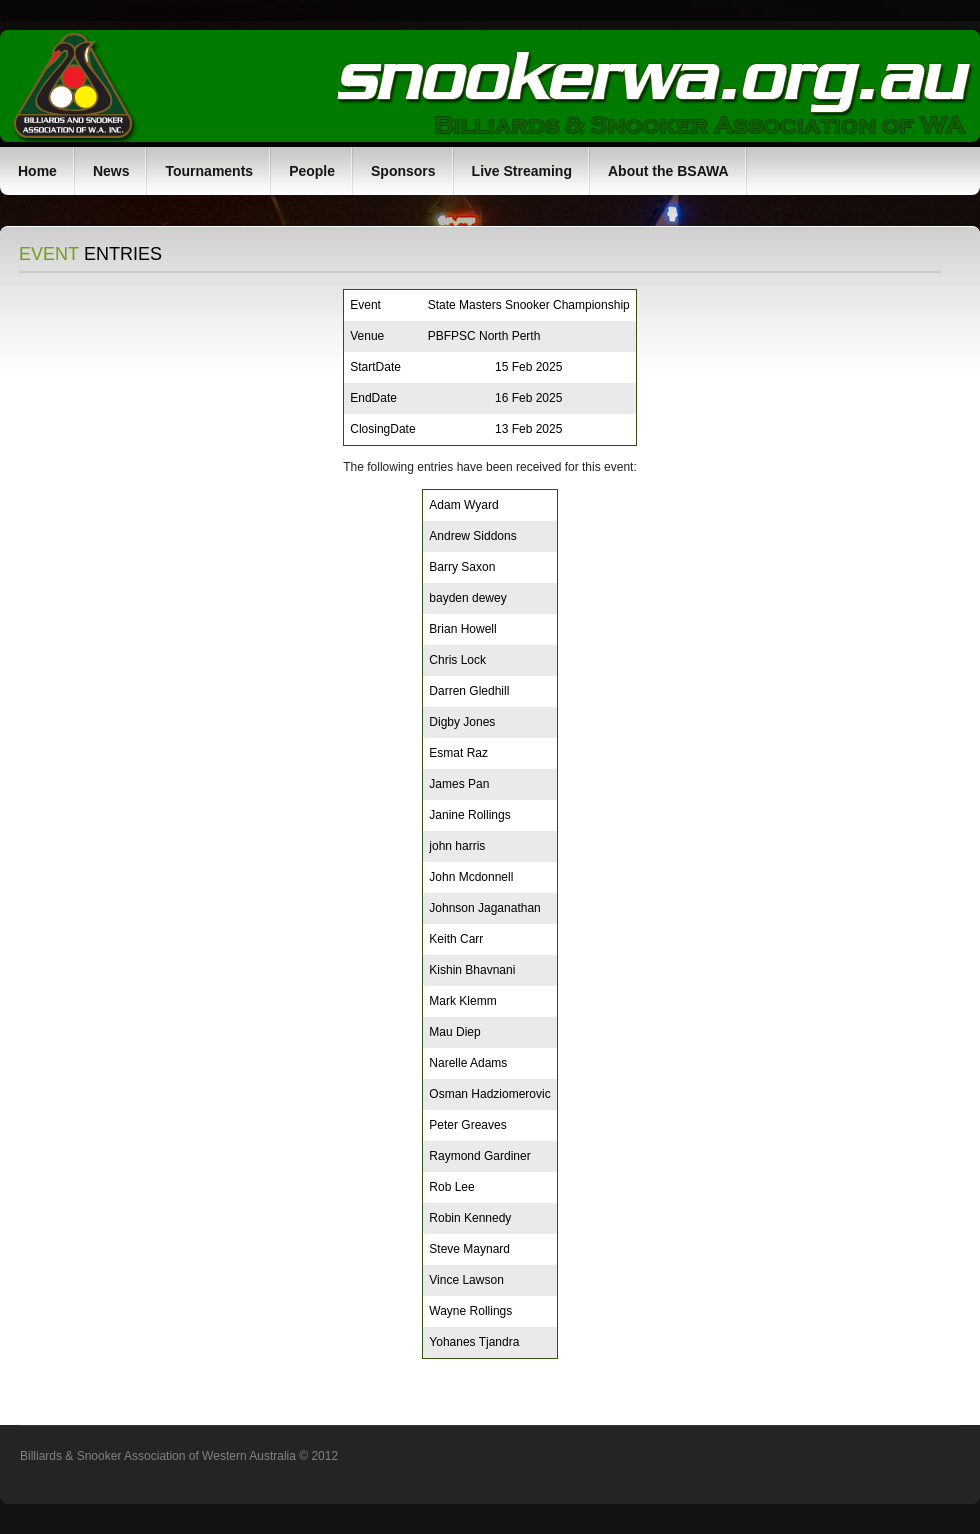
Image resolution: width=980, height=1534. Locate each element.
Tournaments (209, 171)
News (111, 171)
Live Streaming (522, 171)
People (312, 171)
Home (37, 171)
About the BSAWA (668, 171)
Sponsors (403, 171)
